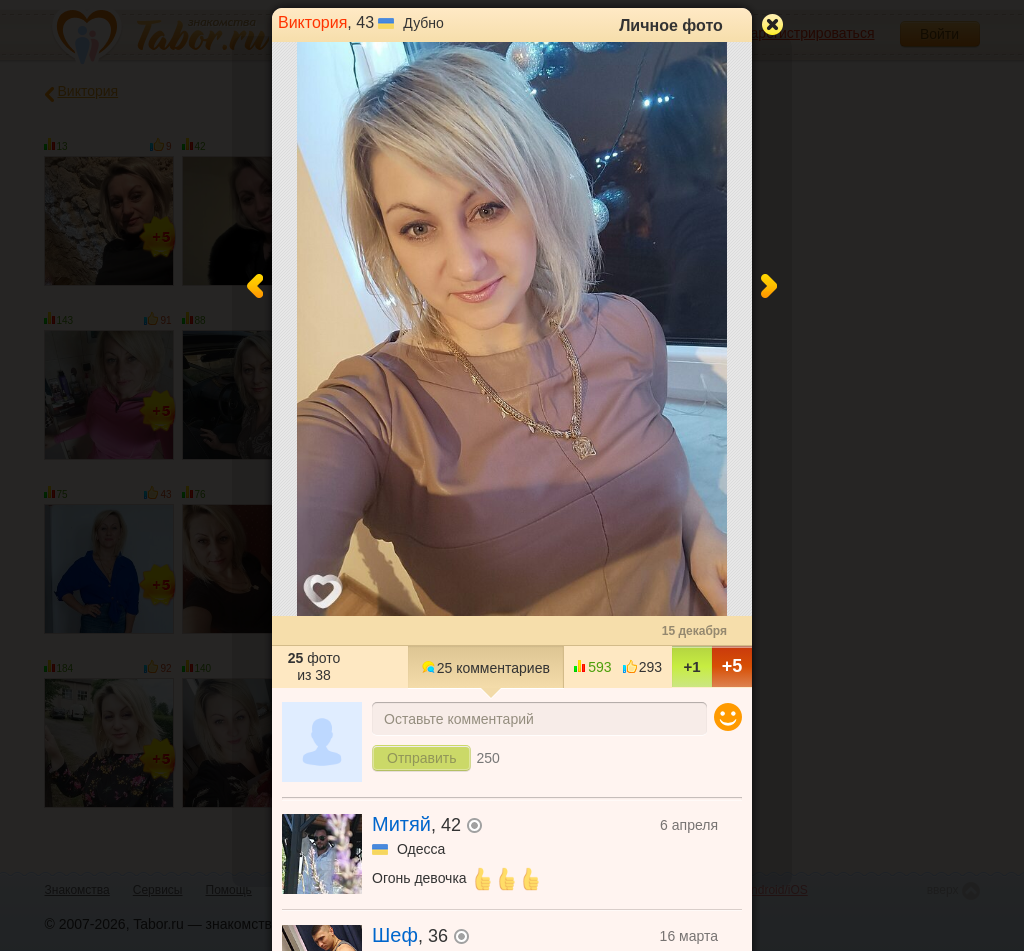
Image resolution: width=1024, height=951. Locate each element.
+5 (732, 666)
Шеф (395, 935)
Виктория (312, 22)
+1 (691, 666)
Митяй (401, 824)
